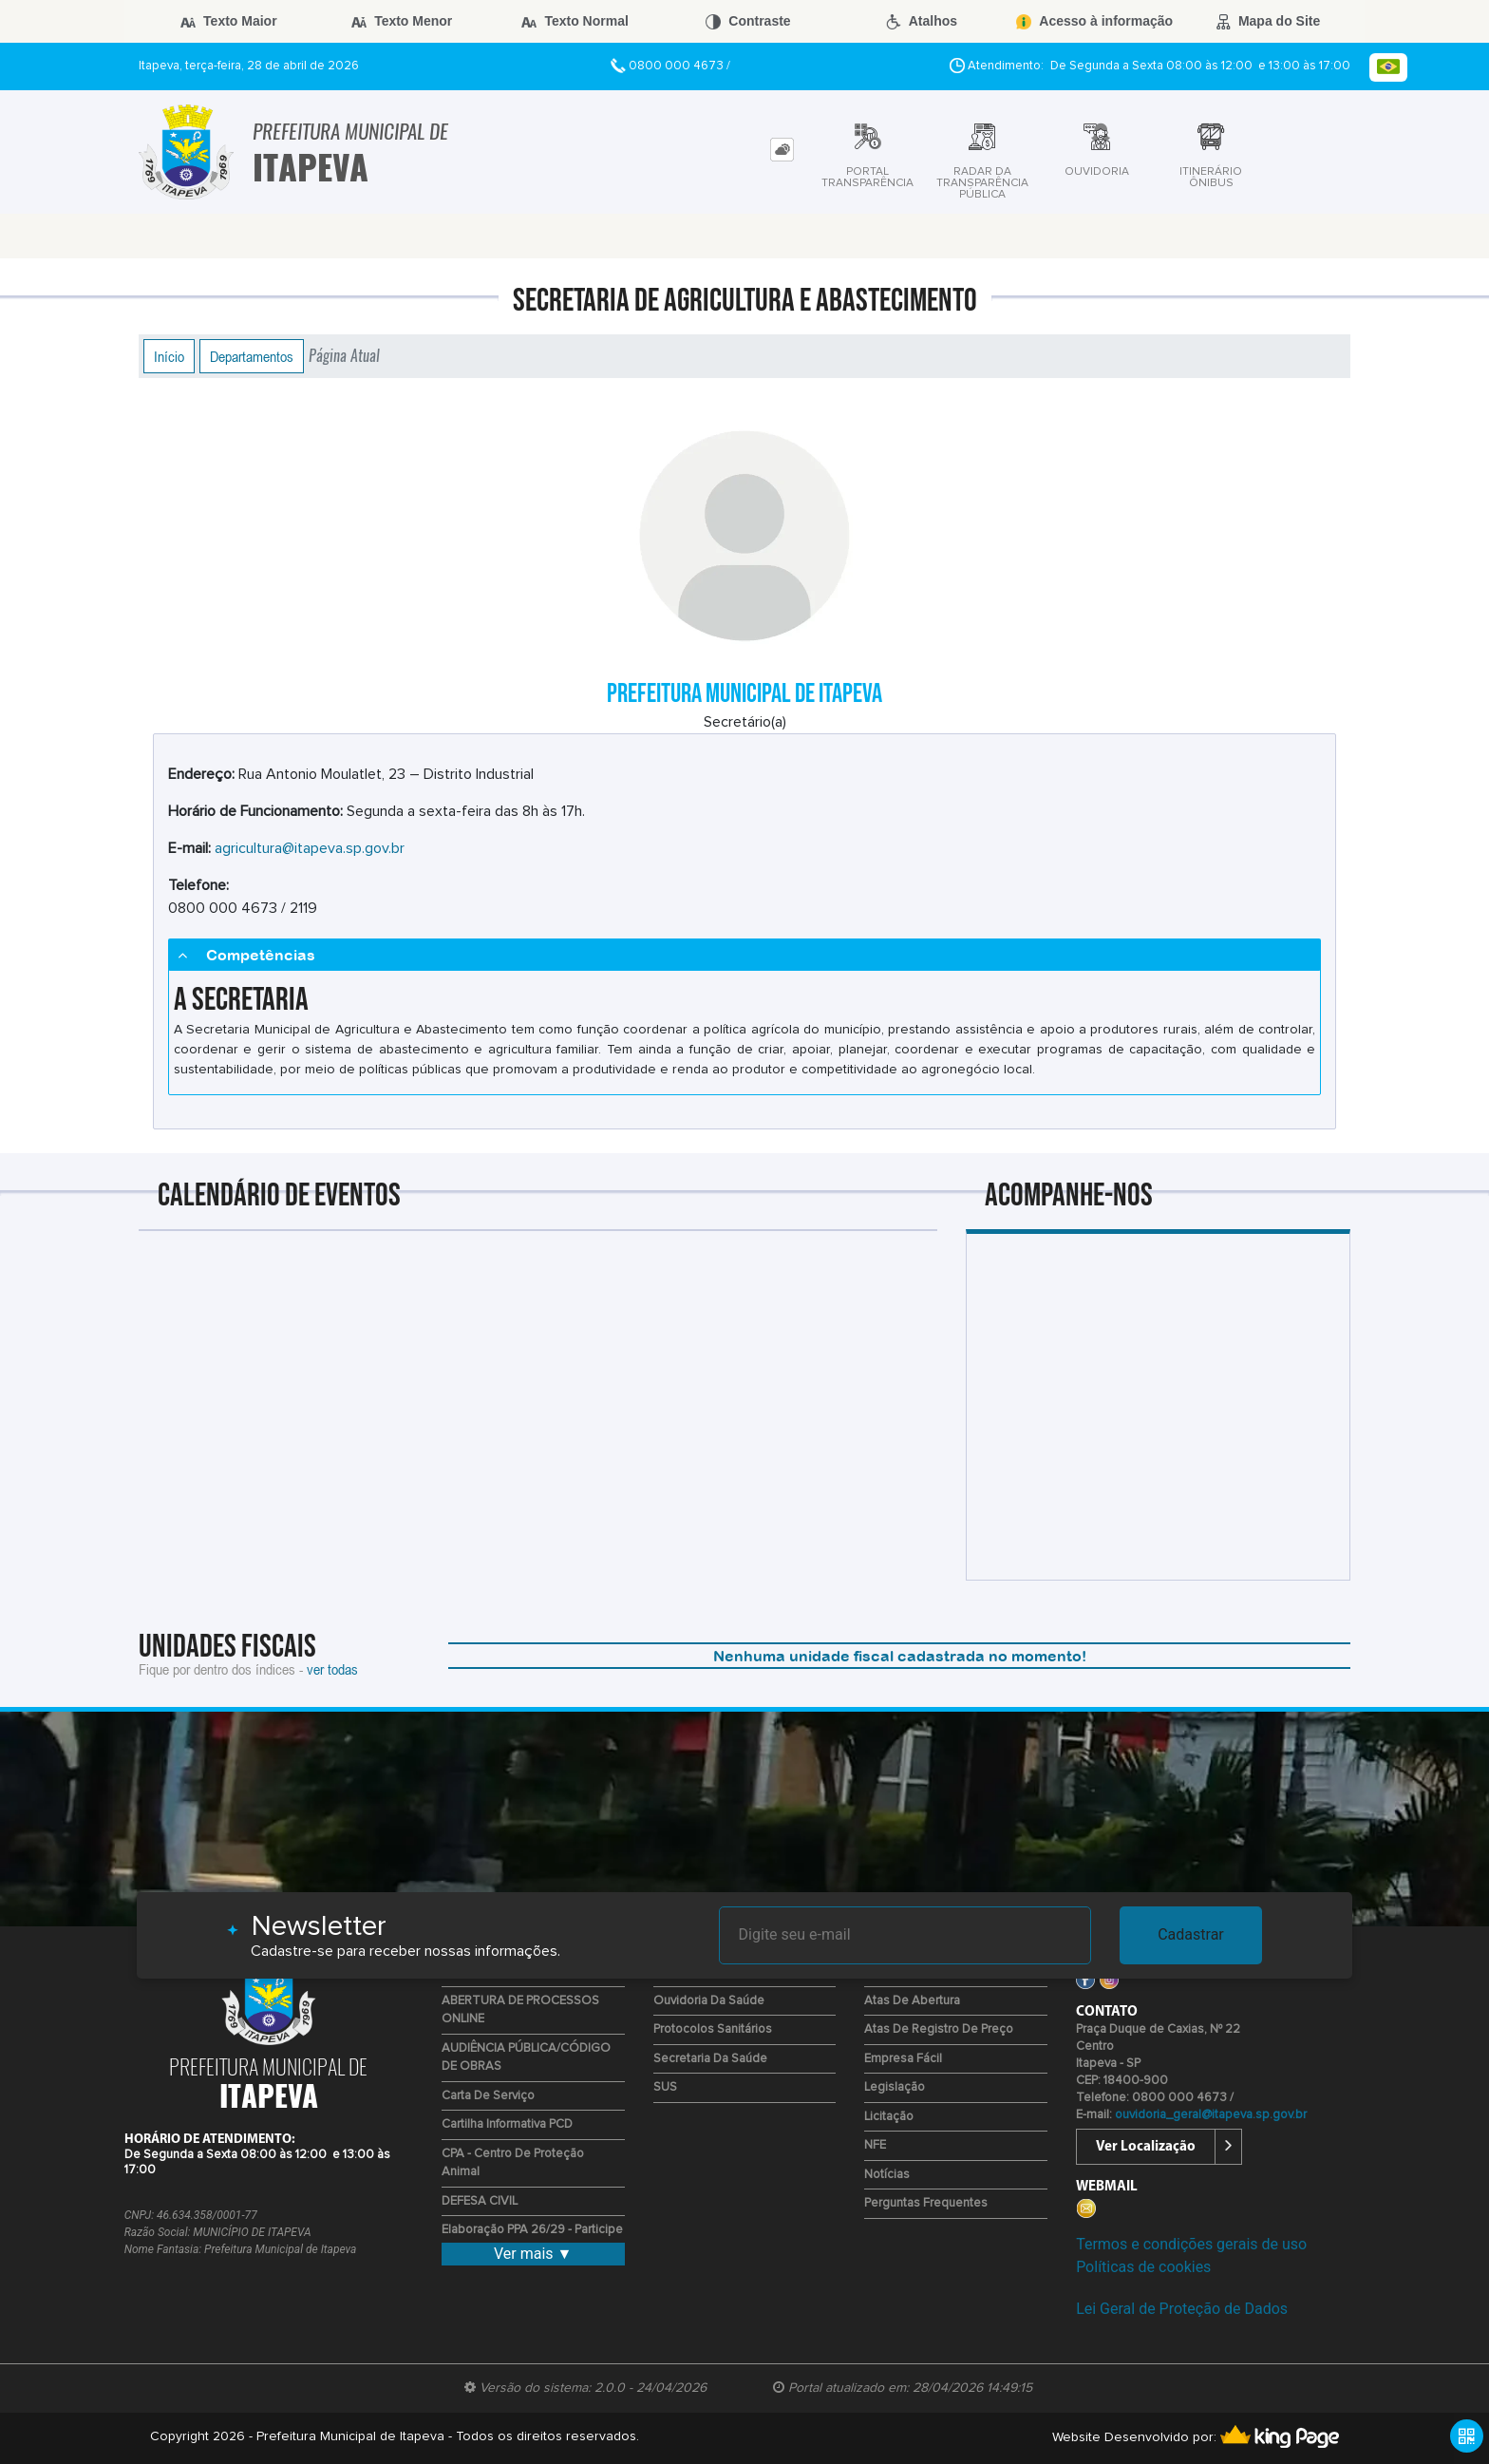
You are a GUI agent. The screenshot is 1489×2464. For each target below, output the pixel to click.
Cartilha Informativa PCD (507, 2124)
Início (169, 356)
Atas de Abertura (912, 2001)
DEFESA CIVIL (480, 2201)
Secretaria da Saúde (710, 2059)
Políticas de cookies (1143, 2267)
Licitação (889, 2117)
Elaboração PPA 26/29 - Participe (532, 2230)
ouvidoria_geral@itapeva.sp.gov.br (1211, 2115)
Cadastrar (1191, 1934)
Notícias (887, 2175)
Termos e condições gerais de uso (1191, 2244)
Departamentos (251, 356)
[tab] (782, 149)
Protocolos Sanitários (712, 2029)
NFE (875, 2145)
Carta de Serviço (488, 2096)
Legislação (894, 2087)
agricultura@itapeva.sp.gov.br (310, 848)
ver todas (332, 1668)
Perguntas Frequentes (926, 2203)
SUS (665, 2087)
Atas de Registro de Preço (938, 2029)
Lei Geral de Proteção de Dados (1182, 2309)
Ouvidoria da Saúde (708, 2001)
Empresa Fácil (903, 2059)
